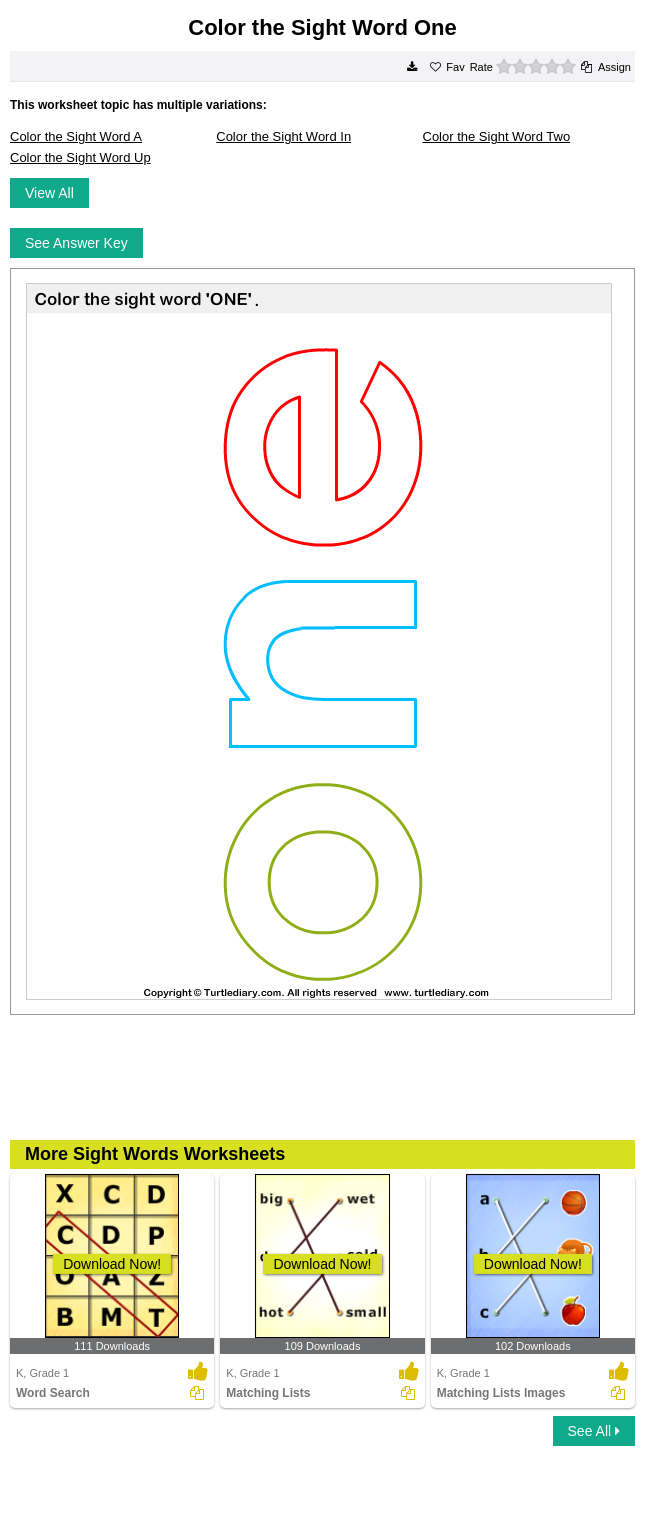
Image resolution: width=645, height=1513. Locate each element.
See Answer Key (76, 243)
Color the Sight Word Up (80, 157)
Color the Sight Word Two (497, 136)
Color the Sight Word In (283, 136)
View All (49, 193)
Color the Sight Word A (76, 136)
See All (594, 1431)
